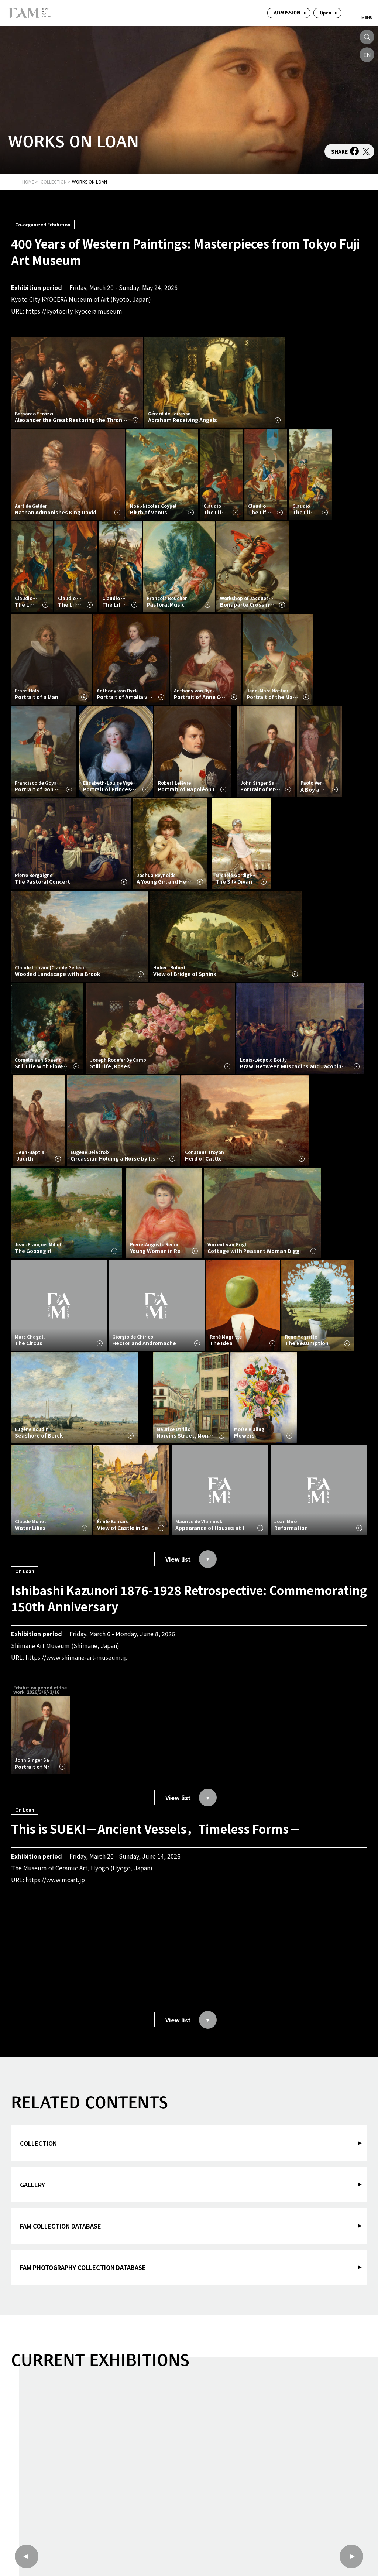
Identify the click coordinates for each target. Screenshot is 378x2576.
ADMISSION (287, 13)
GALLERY (32, 2184)
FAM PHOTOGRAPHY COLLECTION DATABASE (83, 2267)
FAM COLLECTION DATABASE (60, 2226)
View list (191, 1559)
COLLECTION (54, 181)
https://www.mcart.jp (55, 1879)
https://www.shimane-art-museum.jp (76, 1657)
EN (367, 54)
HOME (28, 181)
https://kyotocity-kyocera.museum (73, 310)
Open (325, 13)
